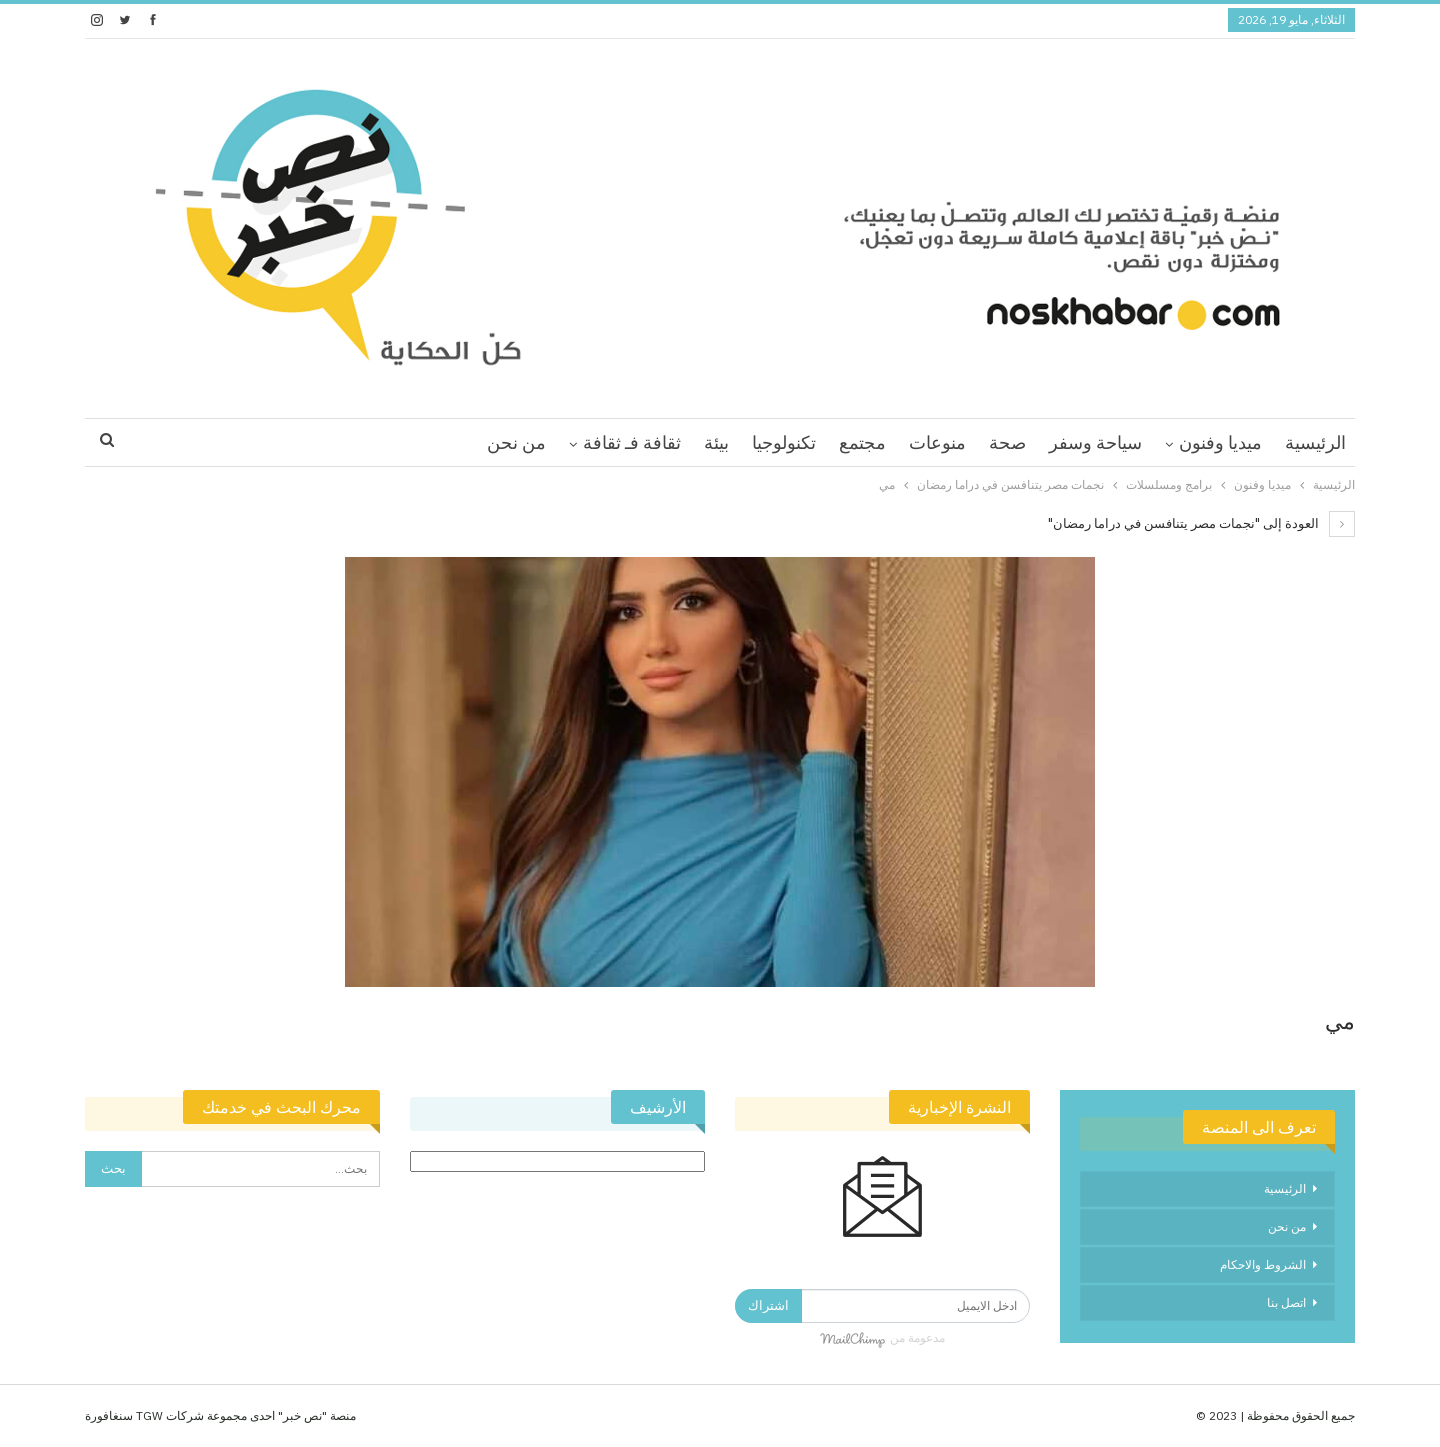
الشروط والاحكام (1263, 1264)
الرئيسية (1315, 442)
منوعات (937, 442)
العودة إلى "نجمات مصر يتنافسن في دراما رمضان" (1201, 523)
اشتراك (768, 1305)
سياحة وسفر (1095, 442)
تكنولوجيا (784, 442)
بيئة (716, 442)
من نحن (516, 442)
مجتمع (862, 442)
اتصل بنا (1286, 1302)
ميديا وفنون (1220, 442)
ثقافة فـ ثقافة (632, 442)
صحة (1007, 442)
